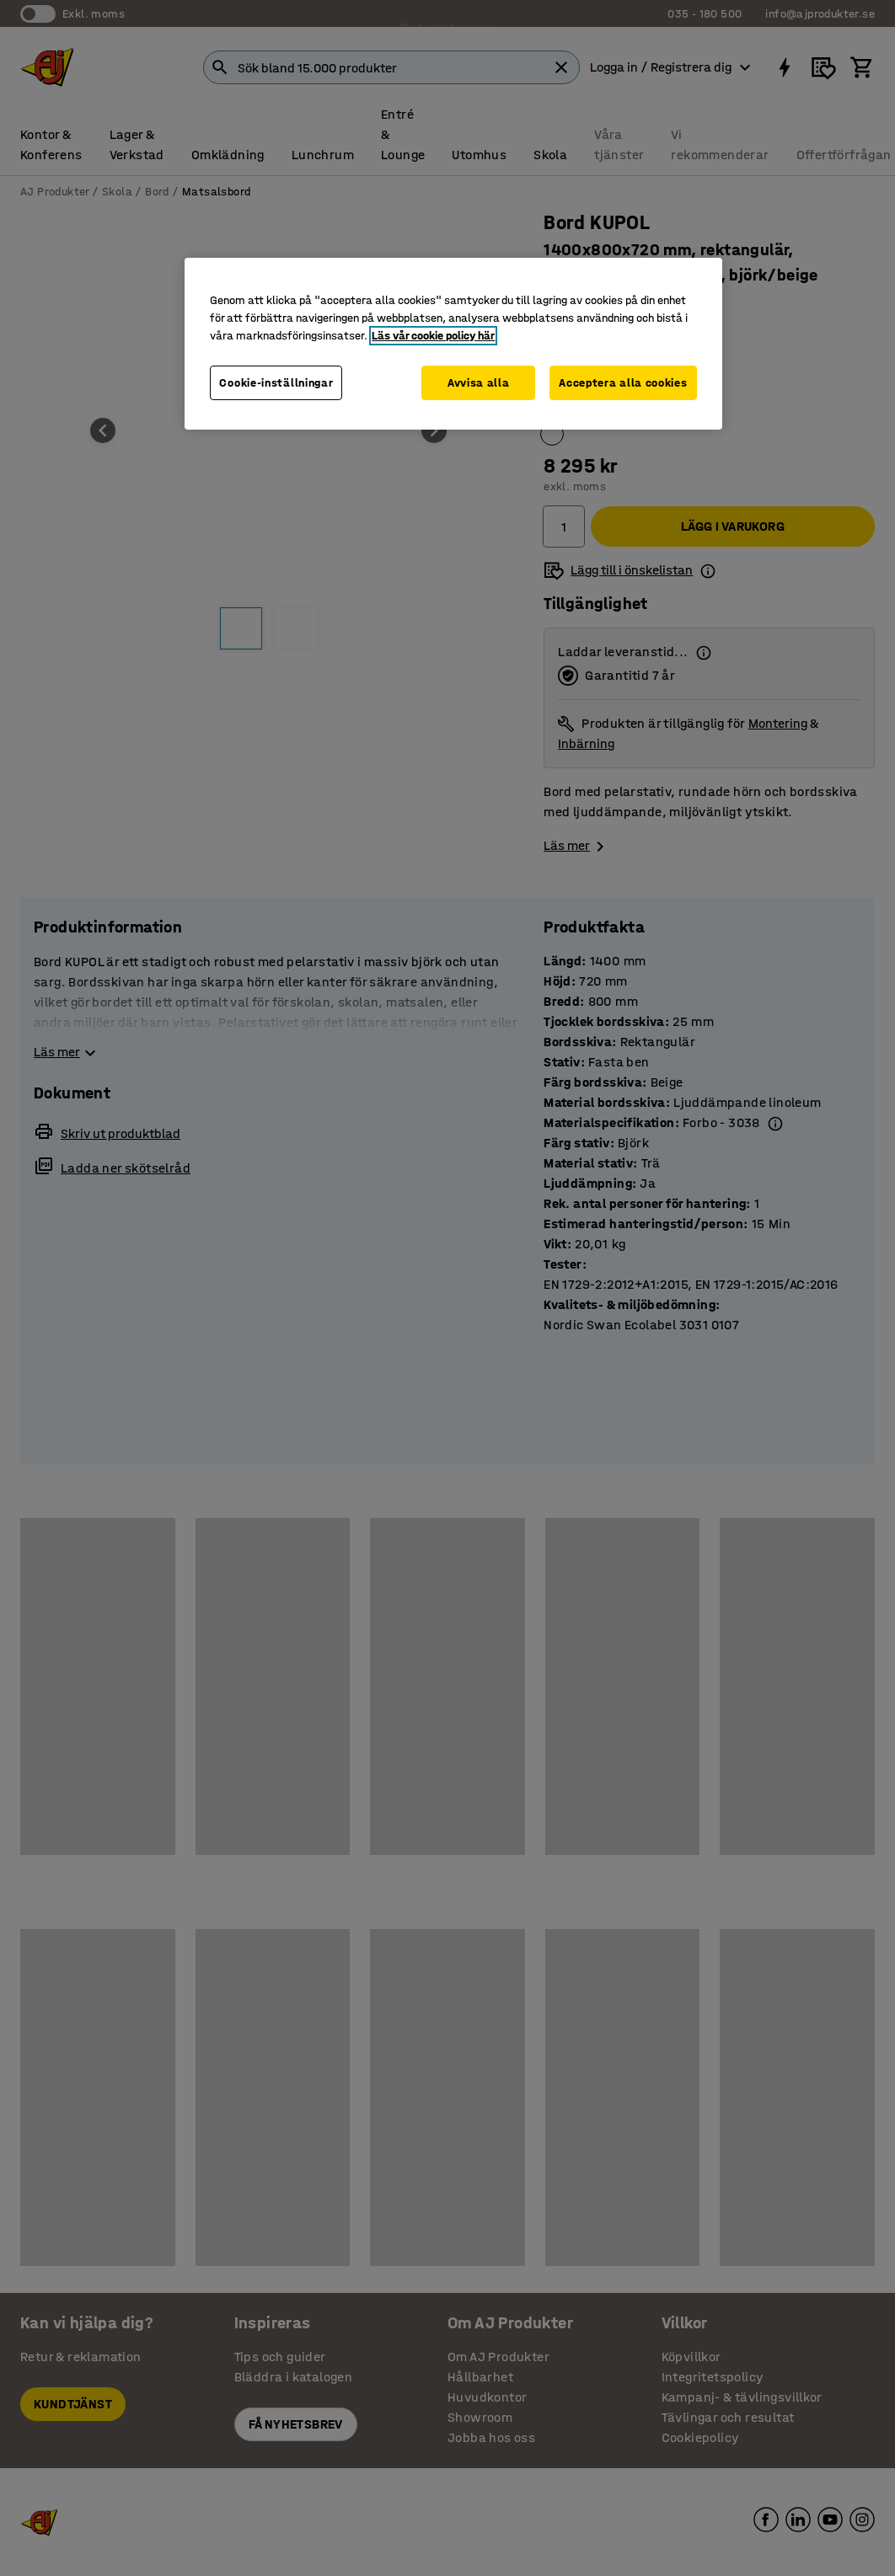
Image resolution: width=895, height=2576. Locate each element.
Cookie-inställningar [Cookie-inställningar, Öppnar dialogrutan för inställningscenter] (276, 383)
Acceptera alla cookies (623, 383)
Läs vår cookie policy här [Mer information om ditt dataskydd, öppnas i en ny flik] (433, 336)
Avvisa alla (479, 383)
